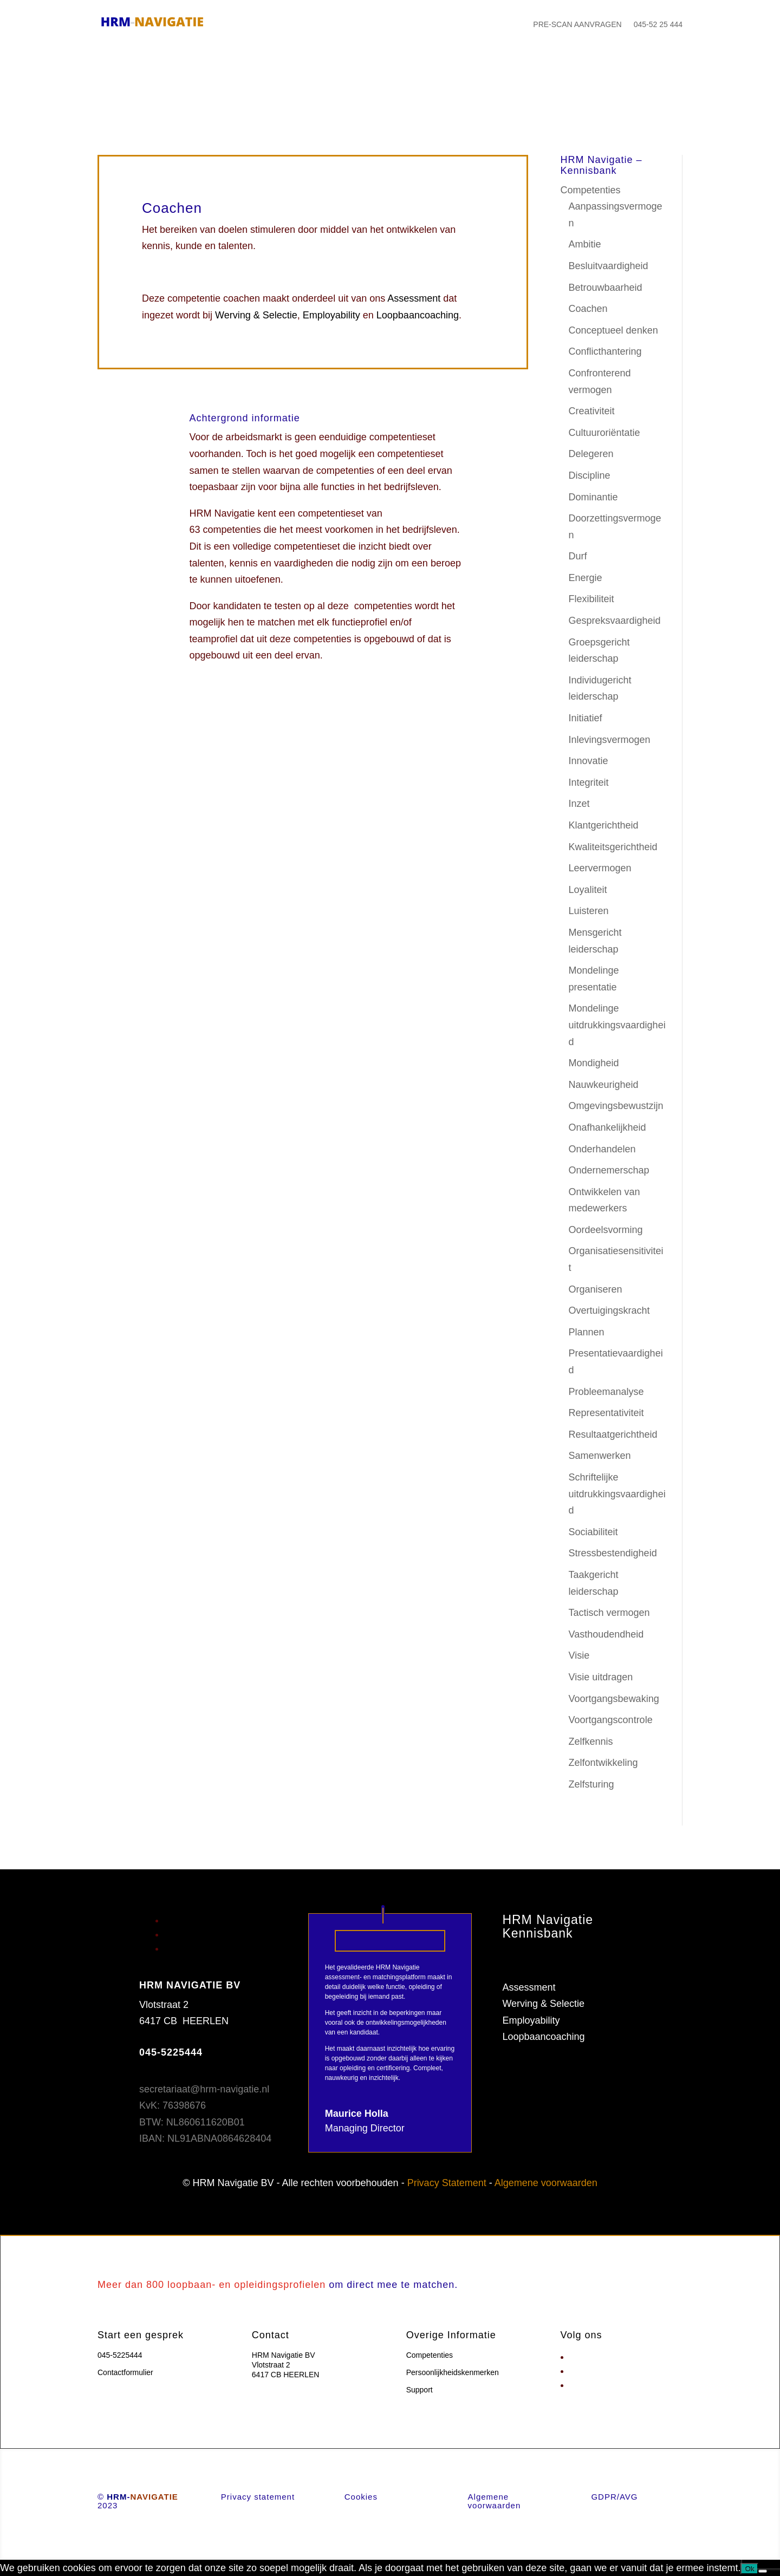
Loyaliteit (588, 889)
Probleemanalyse (606, 1391)
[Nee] (762, 2571)
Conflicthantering (605, 351)
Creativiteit (592, 411)
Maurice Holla (356, 2113)
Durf (578, 556)
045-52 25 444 (658, 24)
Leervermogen (600, 868)
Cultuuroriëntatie (604, 432)
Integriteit (589, 782)
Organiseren (595, 1289)
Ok (749, 2569)
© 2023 (138, 2501)
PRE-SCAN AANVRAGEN (577, 24)
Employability (331, 315)
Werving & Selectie (256, 315)
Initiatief (585, 718)
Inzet (579, 803)
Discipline (589, 475)
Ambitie (585, 244)
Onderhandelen (602, 1149)
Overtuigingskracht (609, 1310)
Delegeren (591, 453)
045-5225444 (120, 2355)
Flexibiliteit (591, 599)
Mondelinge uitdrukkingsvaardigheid (617, 1025)
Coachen (588, 308)
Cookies (361, 2496)
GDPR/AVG (614, 2496)
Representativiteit (606, 1412)
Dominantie (593, 497)
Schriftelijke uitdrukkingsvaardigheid (617, 1494)
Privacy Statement (446, 2182)
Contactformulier (125, 2372)
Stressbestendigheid (613, 1553)
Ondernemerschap (609, 1170)
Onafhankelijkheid (607, 1127)
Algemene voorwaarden (546, 2182)
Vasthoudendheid (606, 1634)
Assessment (413, 298)
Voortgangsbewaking (614, 1698)
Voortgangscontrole (611, 1719)
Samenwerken (600, 1455)
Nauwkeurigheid (604, 1084)
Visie (579, 1655)
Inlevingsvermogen (610, 739)
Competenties (591, 190)
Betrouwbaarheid (605, 287)
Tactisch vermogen (609, 1612)
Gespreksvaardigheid (615, 620)
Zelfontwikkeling (603, 1762)
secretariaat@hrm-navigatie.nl (204, 2089)
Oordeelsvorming (606, 1229)
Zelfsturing (591, 1784)
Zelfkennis (591, 1741)
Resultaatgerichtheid (613, 1434)
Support (419, 2389)
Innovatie (588, 760)
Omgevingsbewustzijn (616, 1105)
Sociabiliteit (593, 1532)
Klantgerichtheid (604, 825)
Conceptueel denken (613, 330)
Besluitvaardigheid (608, 265)
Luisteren (589, 910)
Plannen (586, 1332)
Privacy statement (258, 2496)
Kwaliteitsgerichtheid (613, 847)
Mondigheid (594, 1063)
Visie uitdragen (601, 1677)
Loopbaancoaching (417, 315)
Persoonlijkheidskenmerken (561, 1970)
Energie (585, 577)
